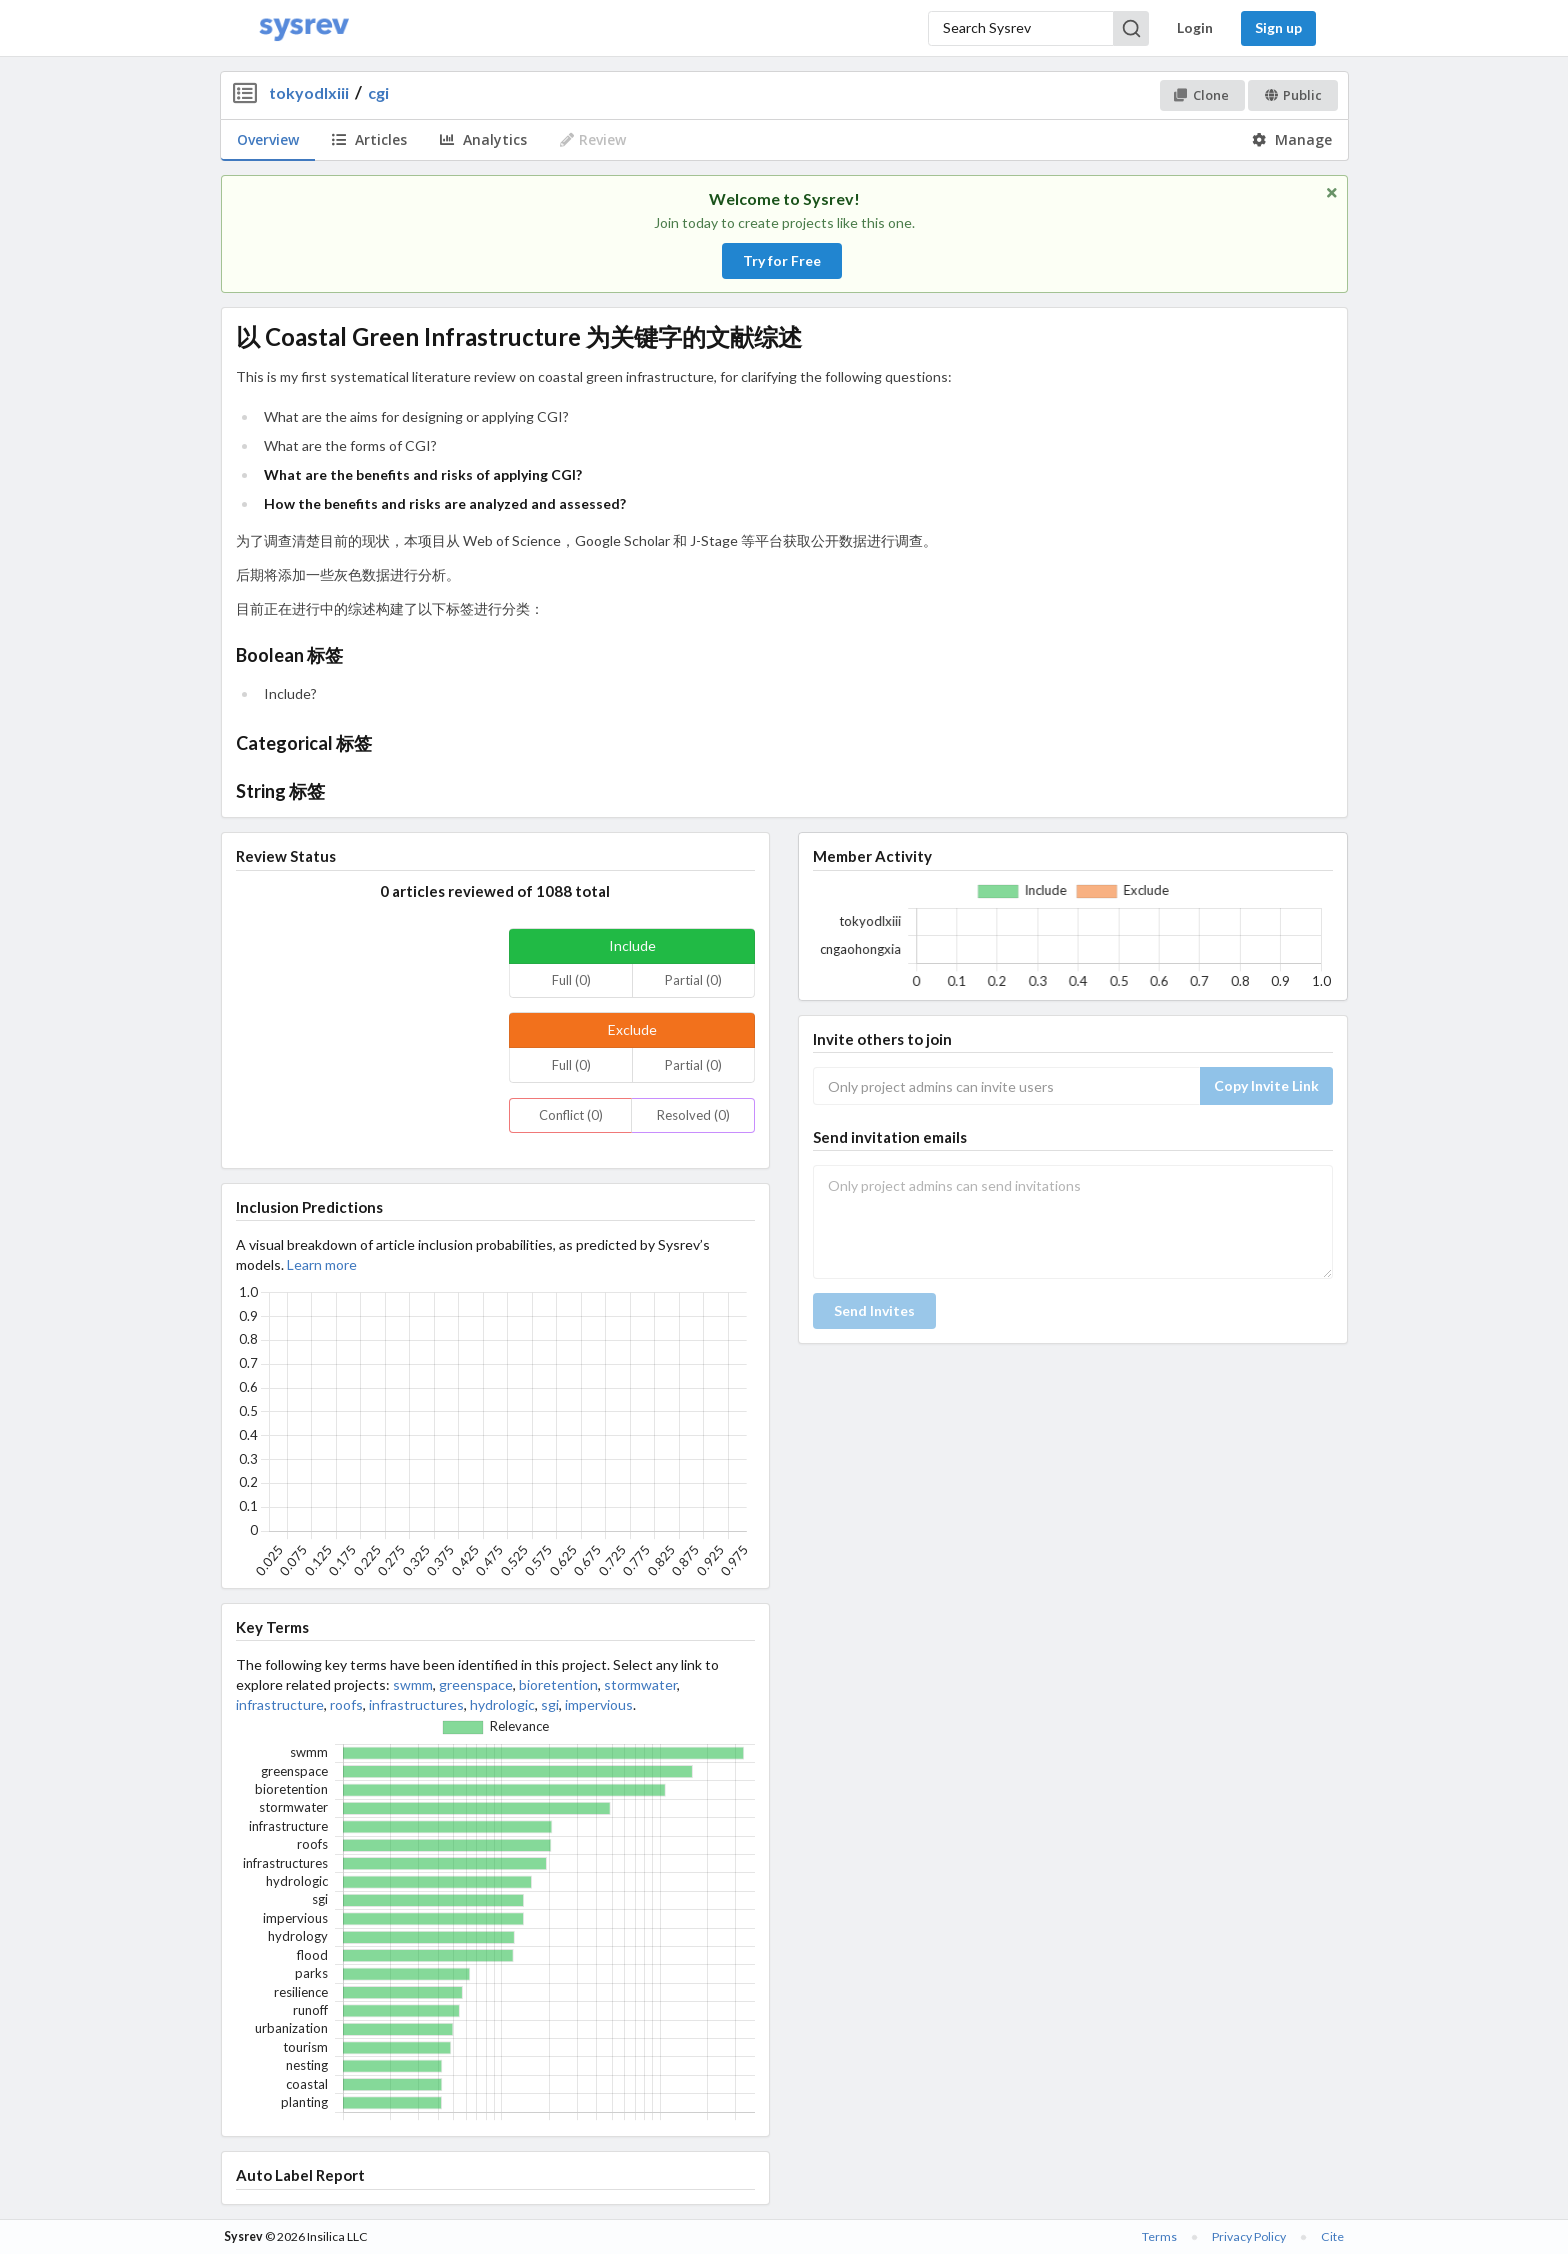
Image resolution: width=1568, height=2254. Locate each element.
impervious (599, 1704)
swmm (413, 1684)
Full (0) (571, 980)
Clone (1201, 95)
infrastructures (416, 1704)
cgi (378, 92)
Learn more (322, 1264)
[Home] (304, 28)
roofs (346, 1704)
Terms (1159, 2236)
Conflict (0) (571, 1115)
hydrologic (502, 1704)
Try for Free (782, 260)
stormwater (640, 1684)
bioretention (558, 1684)
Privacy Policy (1249, 2236)
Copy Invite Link (1266, 1085)
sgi (550, 1704)
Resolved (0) (693, 1115)
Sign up (1278, 27)
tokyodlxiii (309, 92)
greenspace (476, 1684)
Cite (1332, 2236)
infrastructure (280, 1704)
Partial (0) (693, 980)
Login (1195, 27)
